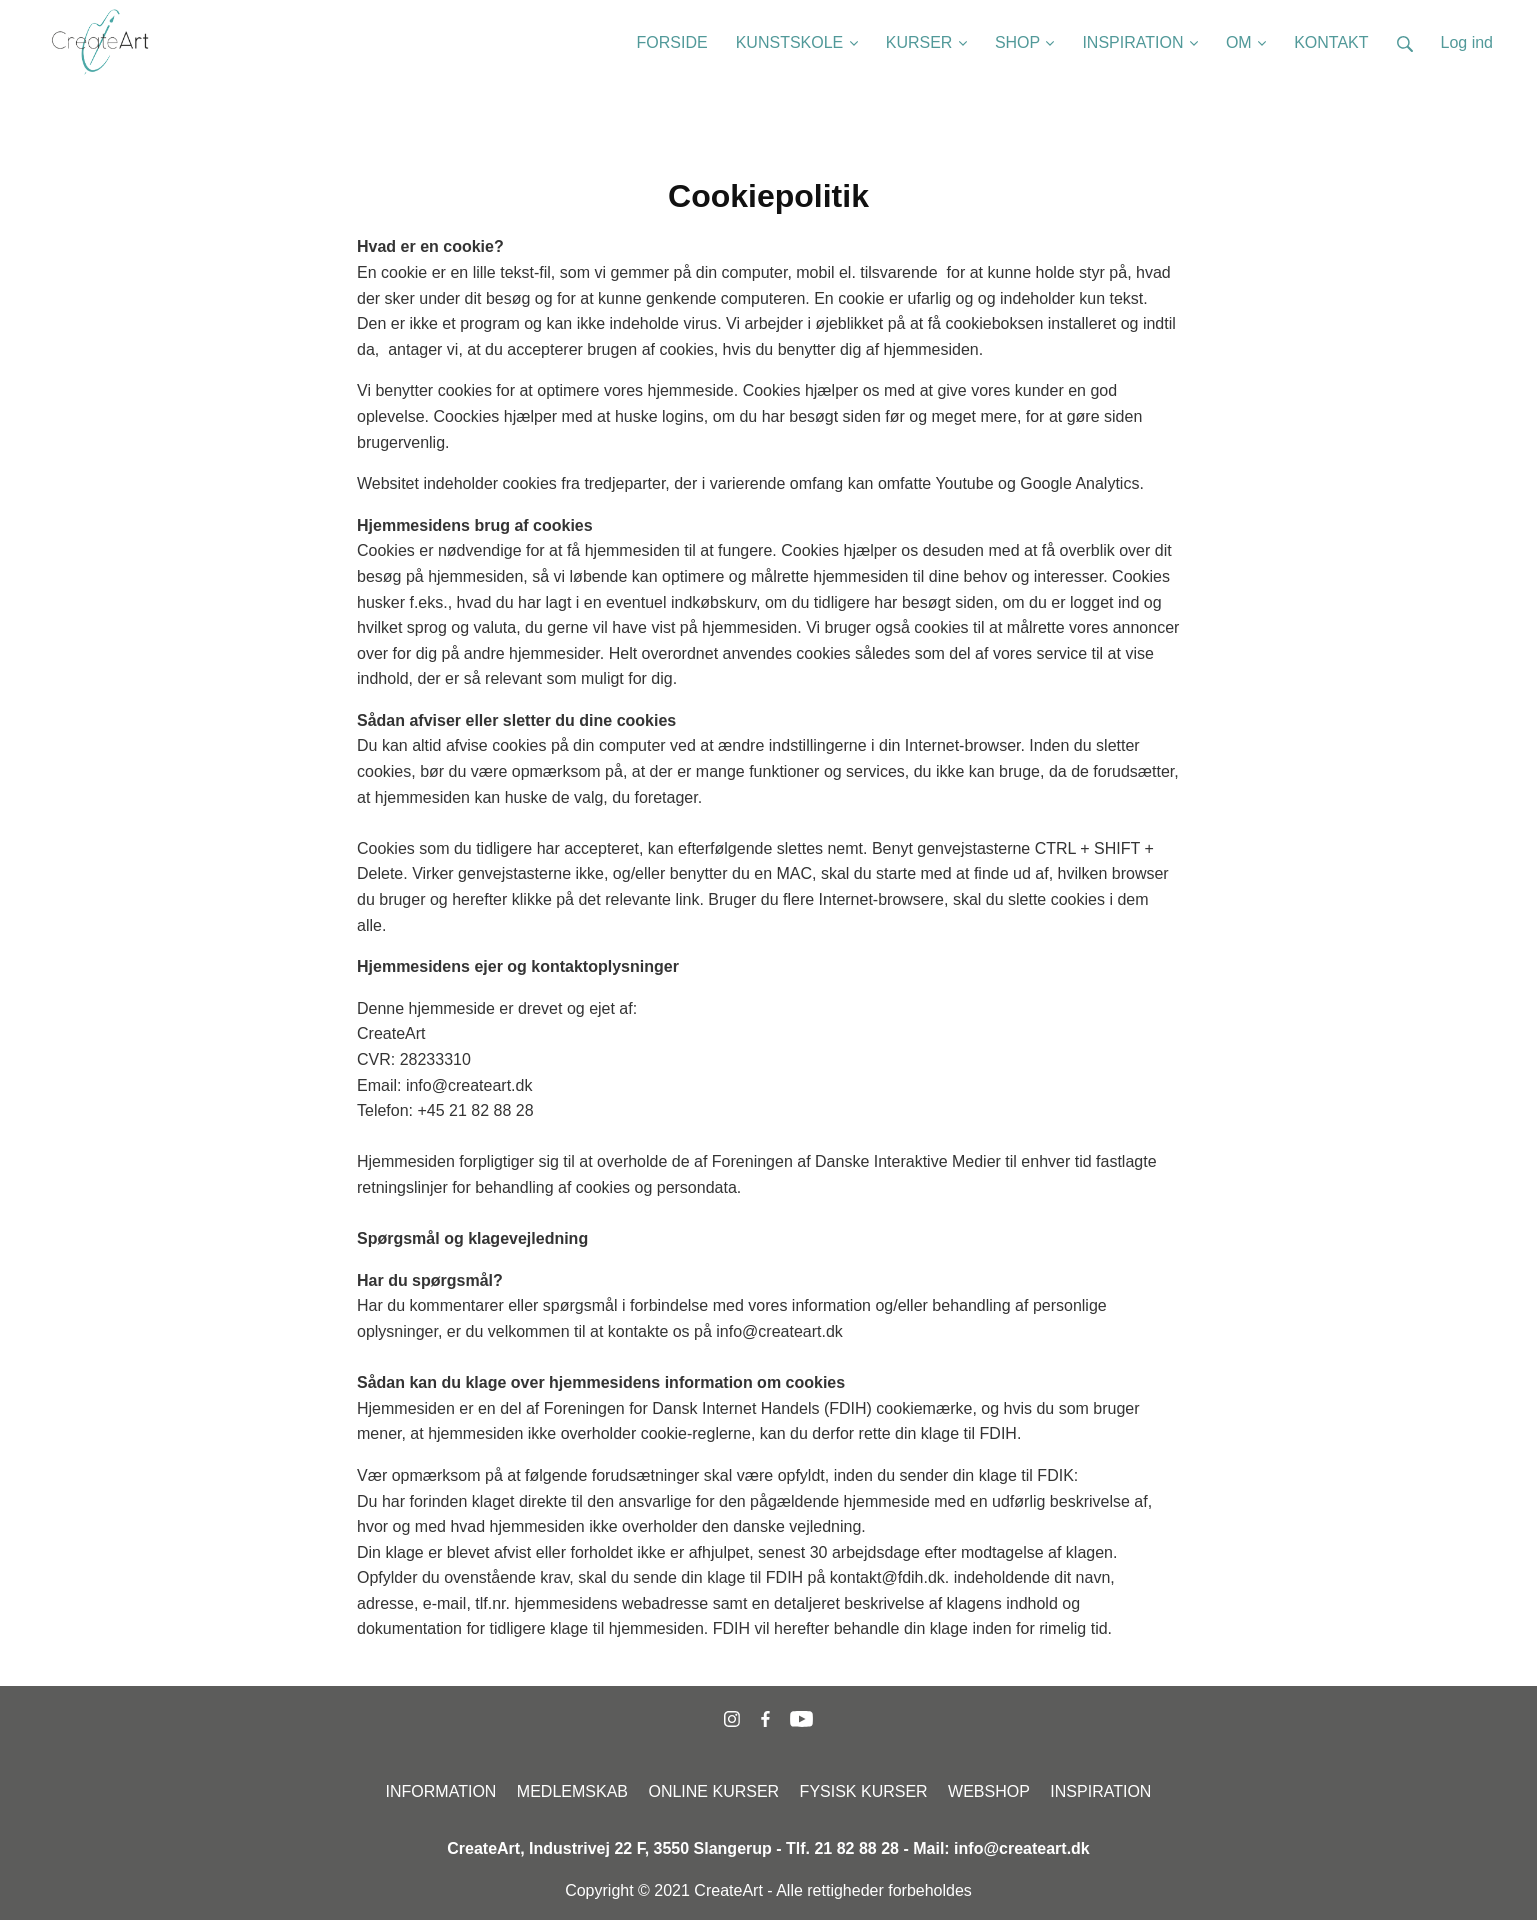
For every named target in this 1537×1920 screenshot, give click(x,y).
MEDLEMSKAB (572, 1791)
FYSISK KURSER (864, 1791)
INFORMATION (441, 1791)
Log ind (1467, 42)
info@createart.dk (1022, 1848)
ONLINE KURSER (713, 1791)
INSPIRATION (1100, 1791)
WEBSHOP (989, 1791)
